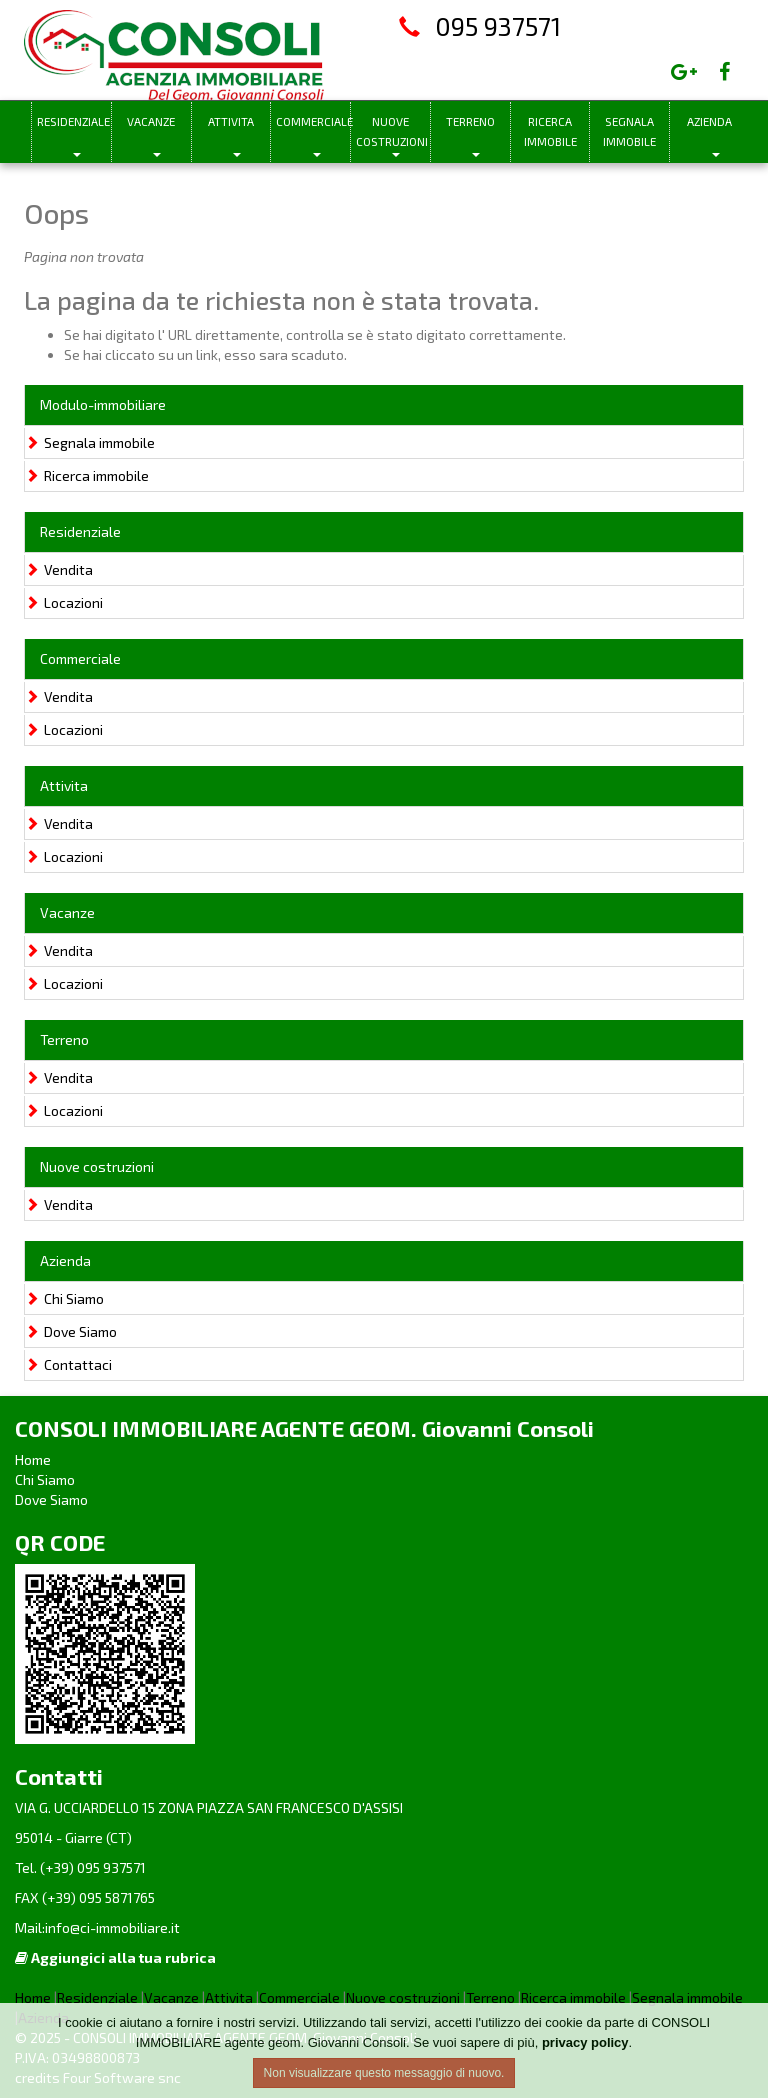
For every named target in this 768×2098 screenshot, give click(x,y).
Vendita (59, 569)
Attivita (231, 121)
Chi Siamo (64, 1298)
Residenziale (73, 121)
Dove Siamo (71, 1331)
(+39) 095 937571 (91, 1867)
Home (33, 1459)
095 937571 (498, 26)
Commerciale (313, 121)
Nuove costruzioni (392, 131)
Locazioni (64, 602)
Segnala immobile (629, 131)
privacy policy (585, 2042)
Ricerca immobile (550, 131)
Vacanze (151, 121)
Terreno (470, 121)
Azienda (709, 121)
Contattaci (68, 1364)
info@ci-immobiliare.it (112, 1927)
